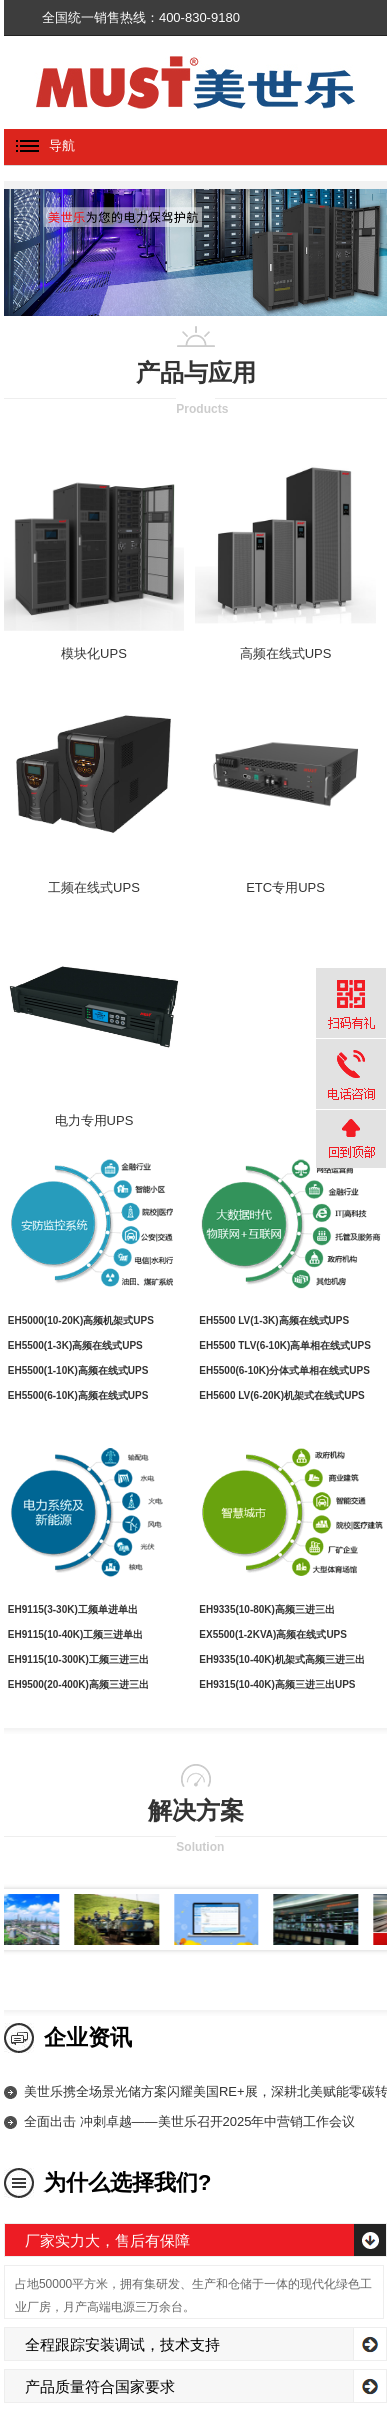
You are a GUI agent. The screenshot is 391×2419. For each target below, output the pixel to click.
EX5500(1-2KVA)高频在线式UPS (273, 1634)
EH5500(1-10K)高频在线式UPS (78, 1370)
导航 (39, 145)
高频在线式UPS (286, 653)
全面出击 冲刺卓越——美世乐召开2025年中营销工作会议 (190, 2121)
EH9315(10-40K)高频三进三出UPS (277, 1684)
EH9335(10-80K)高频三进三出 (267, 1609)
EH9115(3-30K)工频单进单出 (73, 1609)
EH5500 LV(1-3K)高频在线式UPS (274, 1320)
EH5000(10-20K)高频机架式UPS (81, 1320)
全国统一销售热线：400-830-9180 (141, 17)
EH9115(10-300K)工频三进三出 (78, 1659)
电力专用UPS (94, 1120)
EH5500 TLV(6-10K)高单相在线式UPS (285, 1345)
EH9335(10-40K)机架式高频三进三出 (282, 1659)
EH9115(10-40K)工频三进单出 (76, 1634)
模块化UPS (94, 653)
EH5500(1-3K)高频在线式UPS (75, 1345)
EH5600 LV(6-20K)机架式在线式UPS (281, 1395)
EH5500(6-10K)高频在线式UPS (78, 1395)
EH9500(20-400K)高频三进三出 (78, 1684)
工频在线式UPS (94, 887)
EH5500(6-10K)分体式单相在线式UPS (284, 1370)
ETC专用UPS (285, 887)
